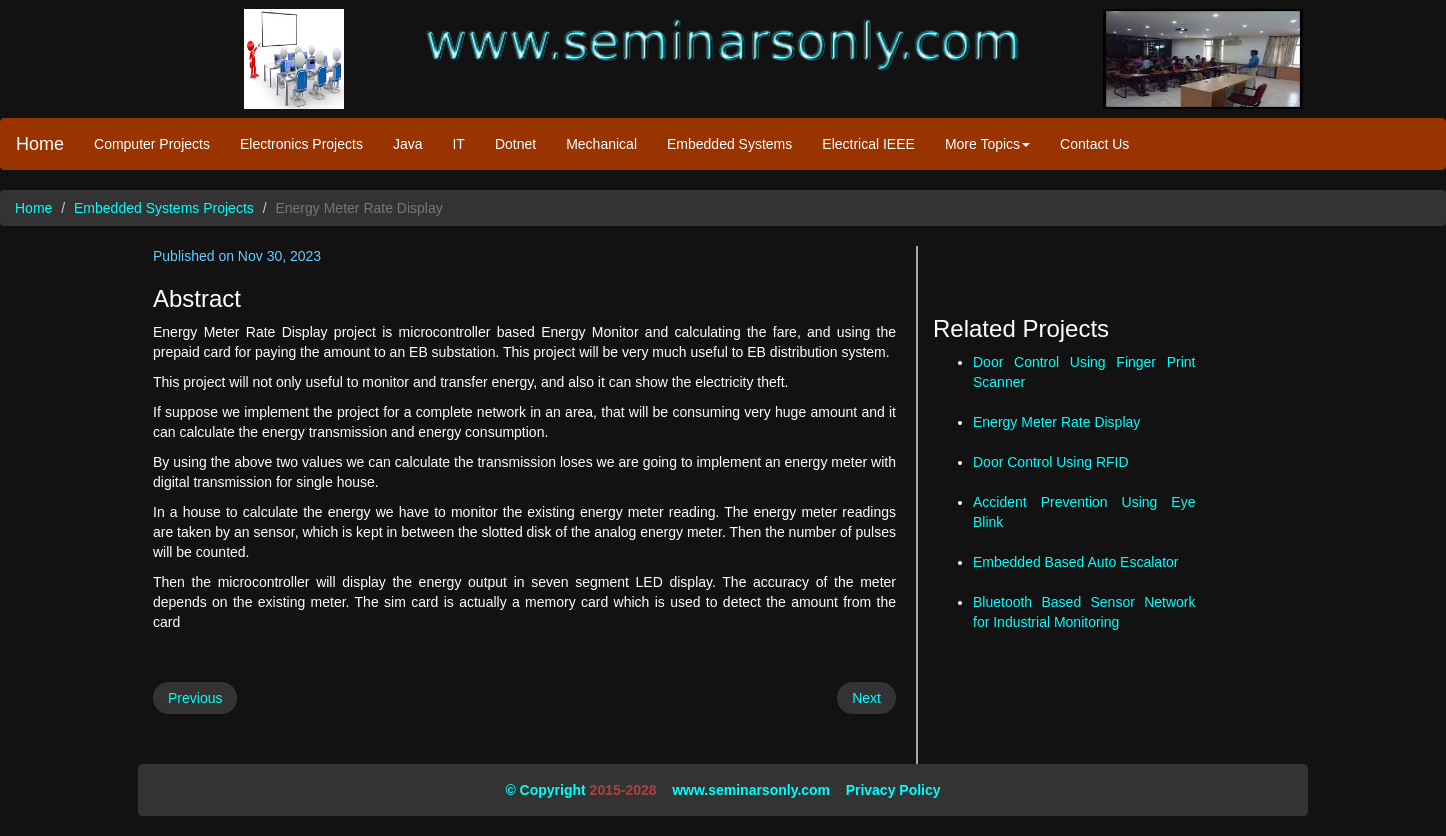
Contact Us (1094, 144)
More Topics (987, 144)
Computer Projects (152, 144)
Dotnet (515, 144)
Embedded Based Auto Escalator (1075, 562)
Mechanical (601, 144)
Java (408, 144)
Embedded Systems (729, 144)
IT (458, 144)
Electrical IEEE (868, 144)
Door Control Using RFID (1051, 462)
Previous (195, 698)
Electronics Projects (301, 144)
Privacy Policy (893, 790)
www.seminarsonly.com (751, 790)
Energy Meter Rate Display (1056, 422)
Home (40, 144)
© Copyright (545, 790)
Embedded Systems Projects (164, 208)
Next (866, 698)
